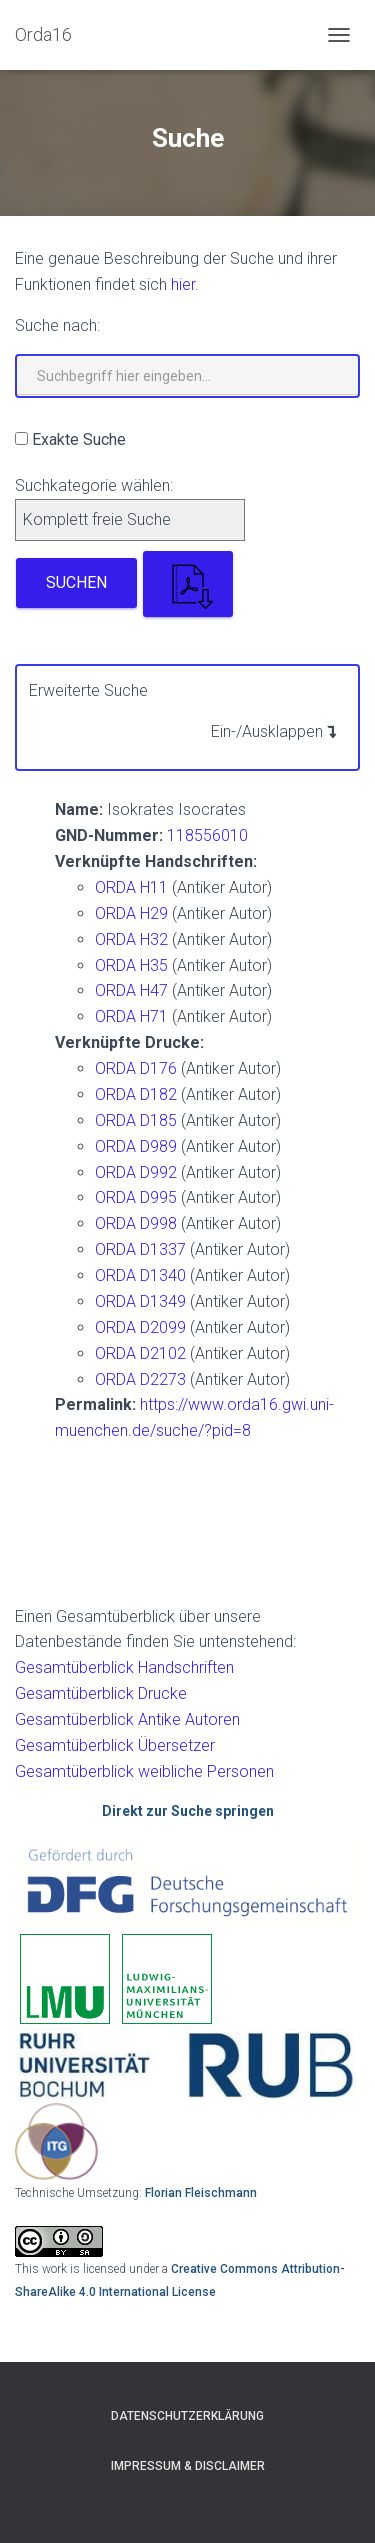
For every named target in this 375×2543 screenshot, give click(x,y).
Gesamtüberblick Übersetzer (115, 1745)
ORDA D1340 (140, 1275)
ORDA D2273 (140, 1379)
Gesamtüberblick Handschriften (124, 1667)
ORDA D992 (136, 1172)
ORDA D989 (136, 1146)
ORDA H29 (131, 913)
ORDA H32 (131, 939)
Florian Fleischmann (201, 2193)
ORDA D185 (136, 1120)
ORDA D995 (136, 1197)
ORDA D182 (136, 1094)
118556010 (207, 835)
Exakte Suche (79, 439)
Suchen (76, 582)
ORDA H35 (131, 965)
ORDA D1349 (140, 1301)
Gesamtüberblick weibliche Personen (144, 1771)
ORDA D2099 (140, 1327)
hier (183, 284)
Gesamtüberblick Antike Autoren (127, 1719)
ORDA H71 (131, 1016)
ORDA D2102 (140, 1353)
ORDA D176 (136, 1068)
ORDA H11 (131, 887)
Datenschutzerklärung (187, 2416)
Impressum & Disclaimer (188, 2466)
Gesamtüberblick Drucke (101, 1693)
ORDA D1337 (140, 1249)
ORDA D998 (136, 1223)
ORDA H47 (131, 990)
